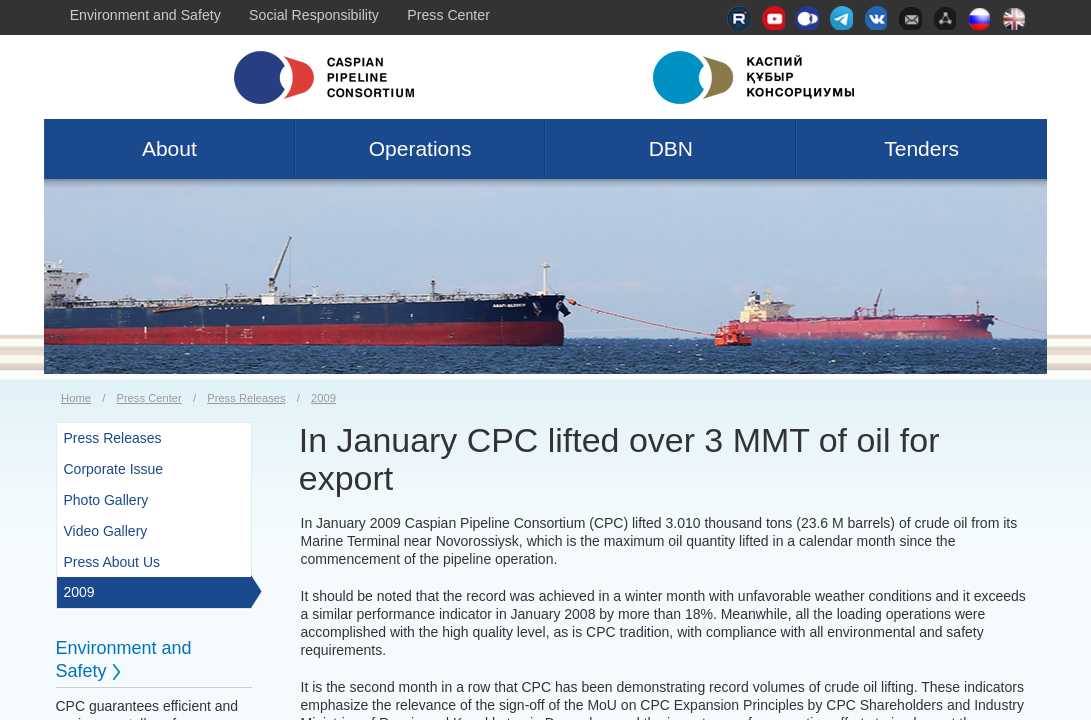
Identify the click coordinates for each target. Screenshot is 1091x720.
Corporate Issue (114, 469)
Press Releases (246, 398)
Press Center (448, 15)
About (169, 148)
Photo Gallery (106, 500)
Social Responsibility (314, 15)
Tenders (921, 148)
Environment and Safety (145, 15)
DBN (671, 148)
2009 (323, 398)
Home (76, 398)
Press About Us (112, 562)
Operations (420, 148)
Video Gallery (106, 531)
